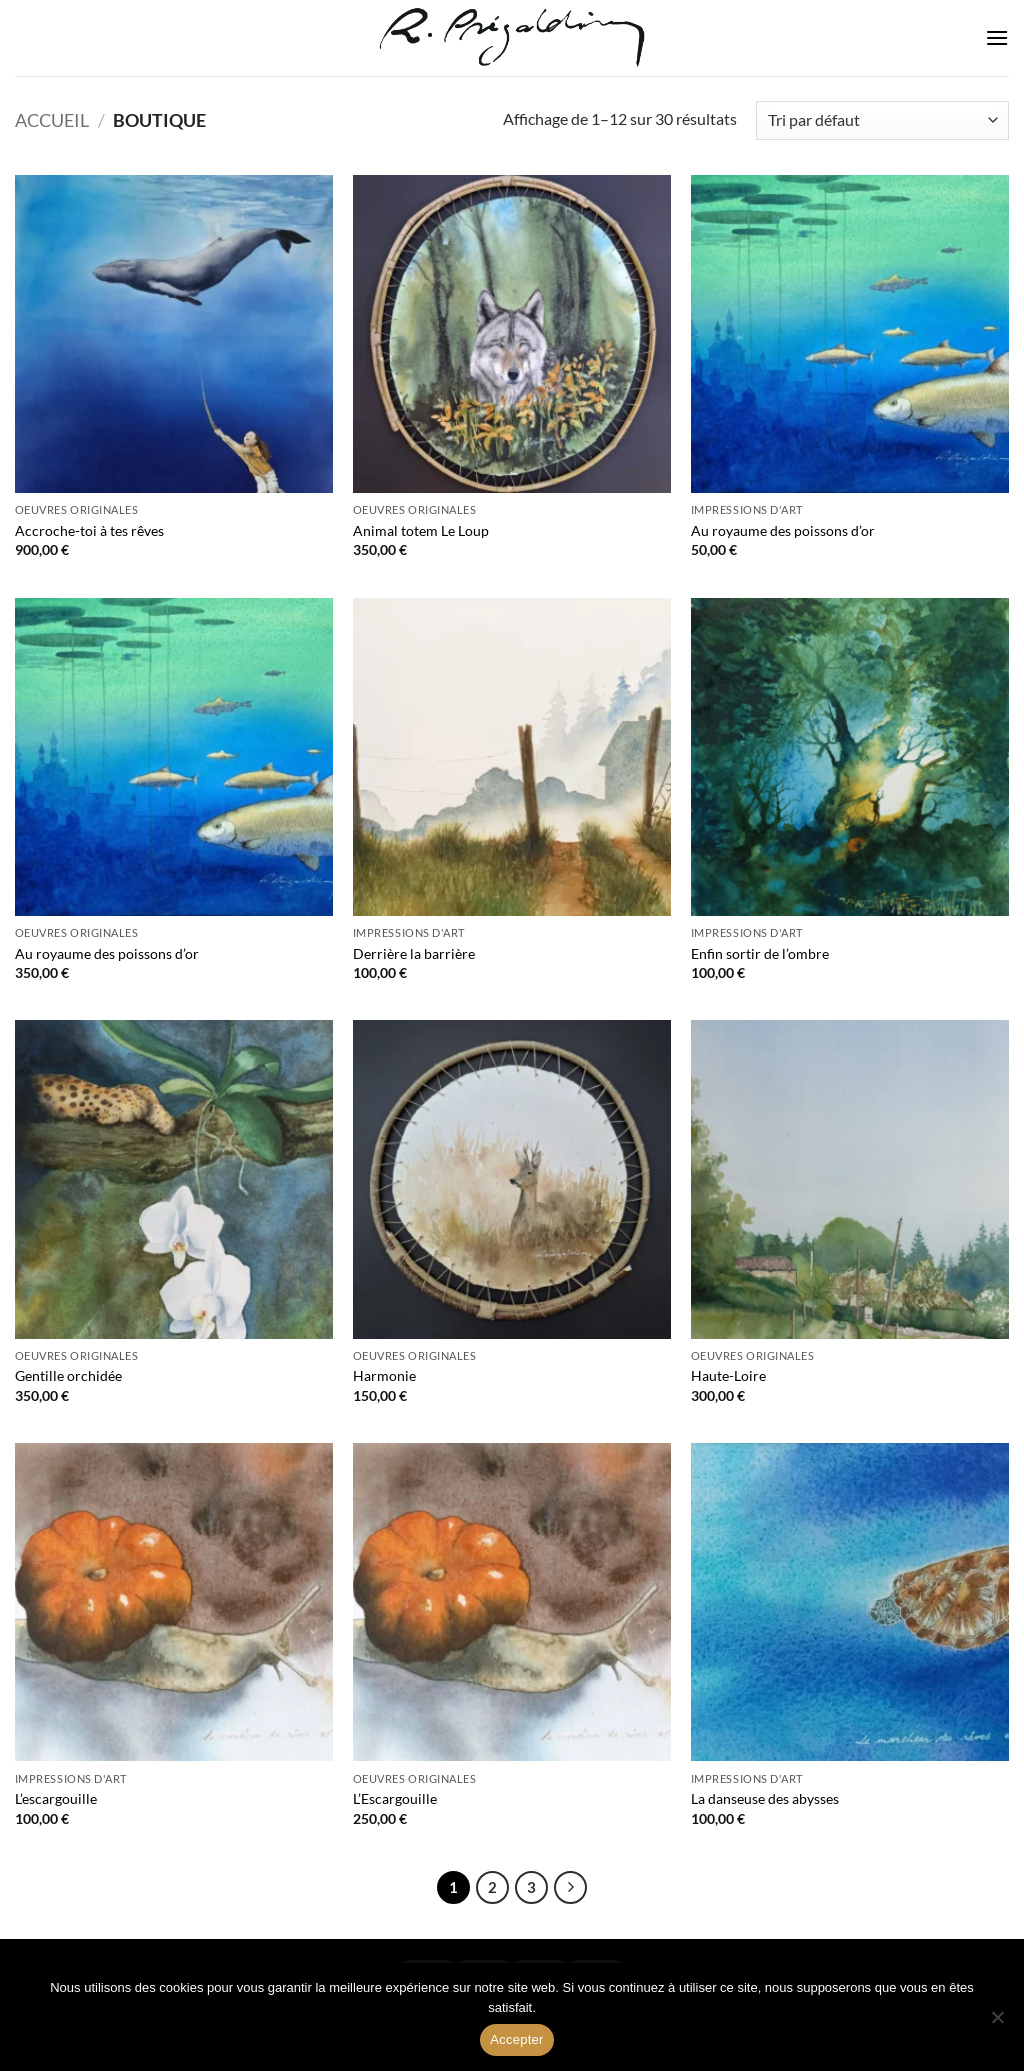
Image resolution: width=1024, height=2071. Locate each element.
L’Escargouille (395, 1798)
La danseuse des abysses (765, 1798)
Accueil (52, 120)
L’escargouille (56, 1798)
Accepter (516, 2039)
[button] (997, 37)
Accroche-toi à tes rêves (89, 530)
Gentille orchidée (68, 1375)
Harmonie (384, 1375)
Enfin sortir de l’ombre (760, 953)
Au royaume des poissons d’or (783, 530)
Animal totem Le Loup (421, 530)
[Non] (997, 2023)
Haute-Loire (728, 1375)
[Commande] (882, 120)
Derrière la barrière (414, 953)
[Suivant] (571, 1888)
